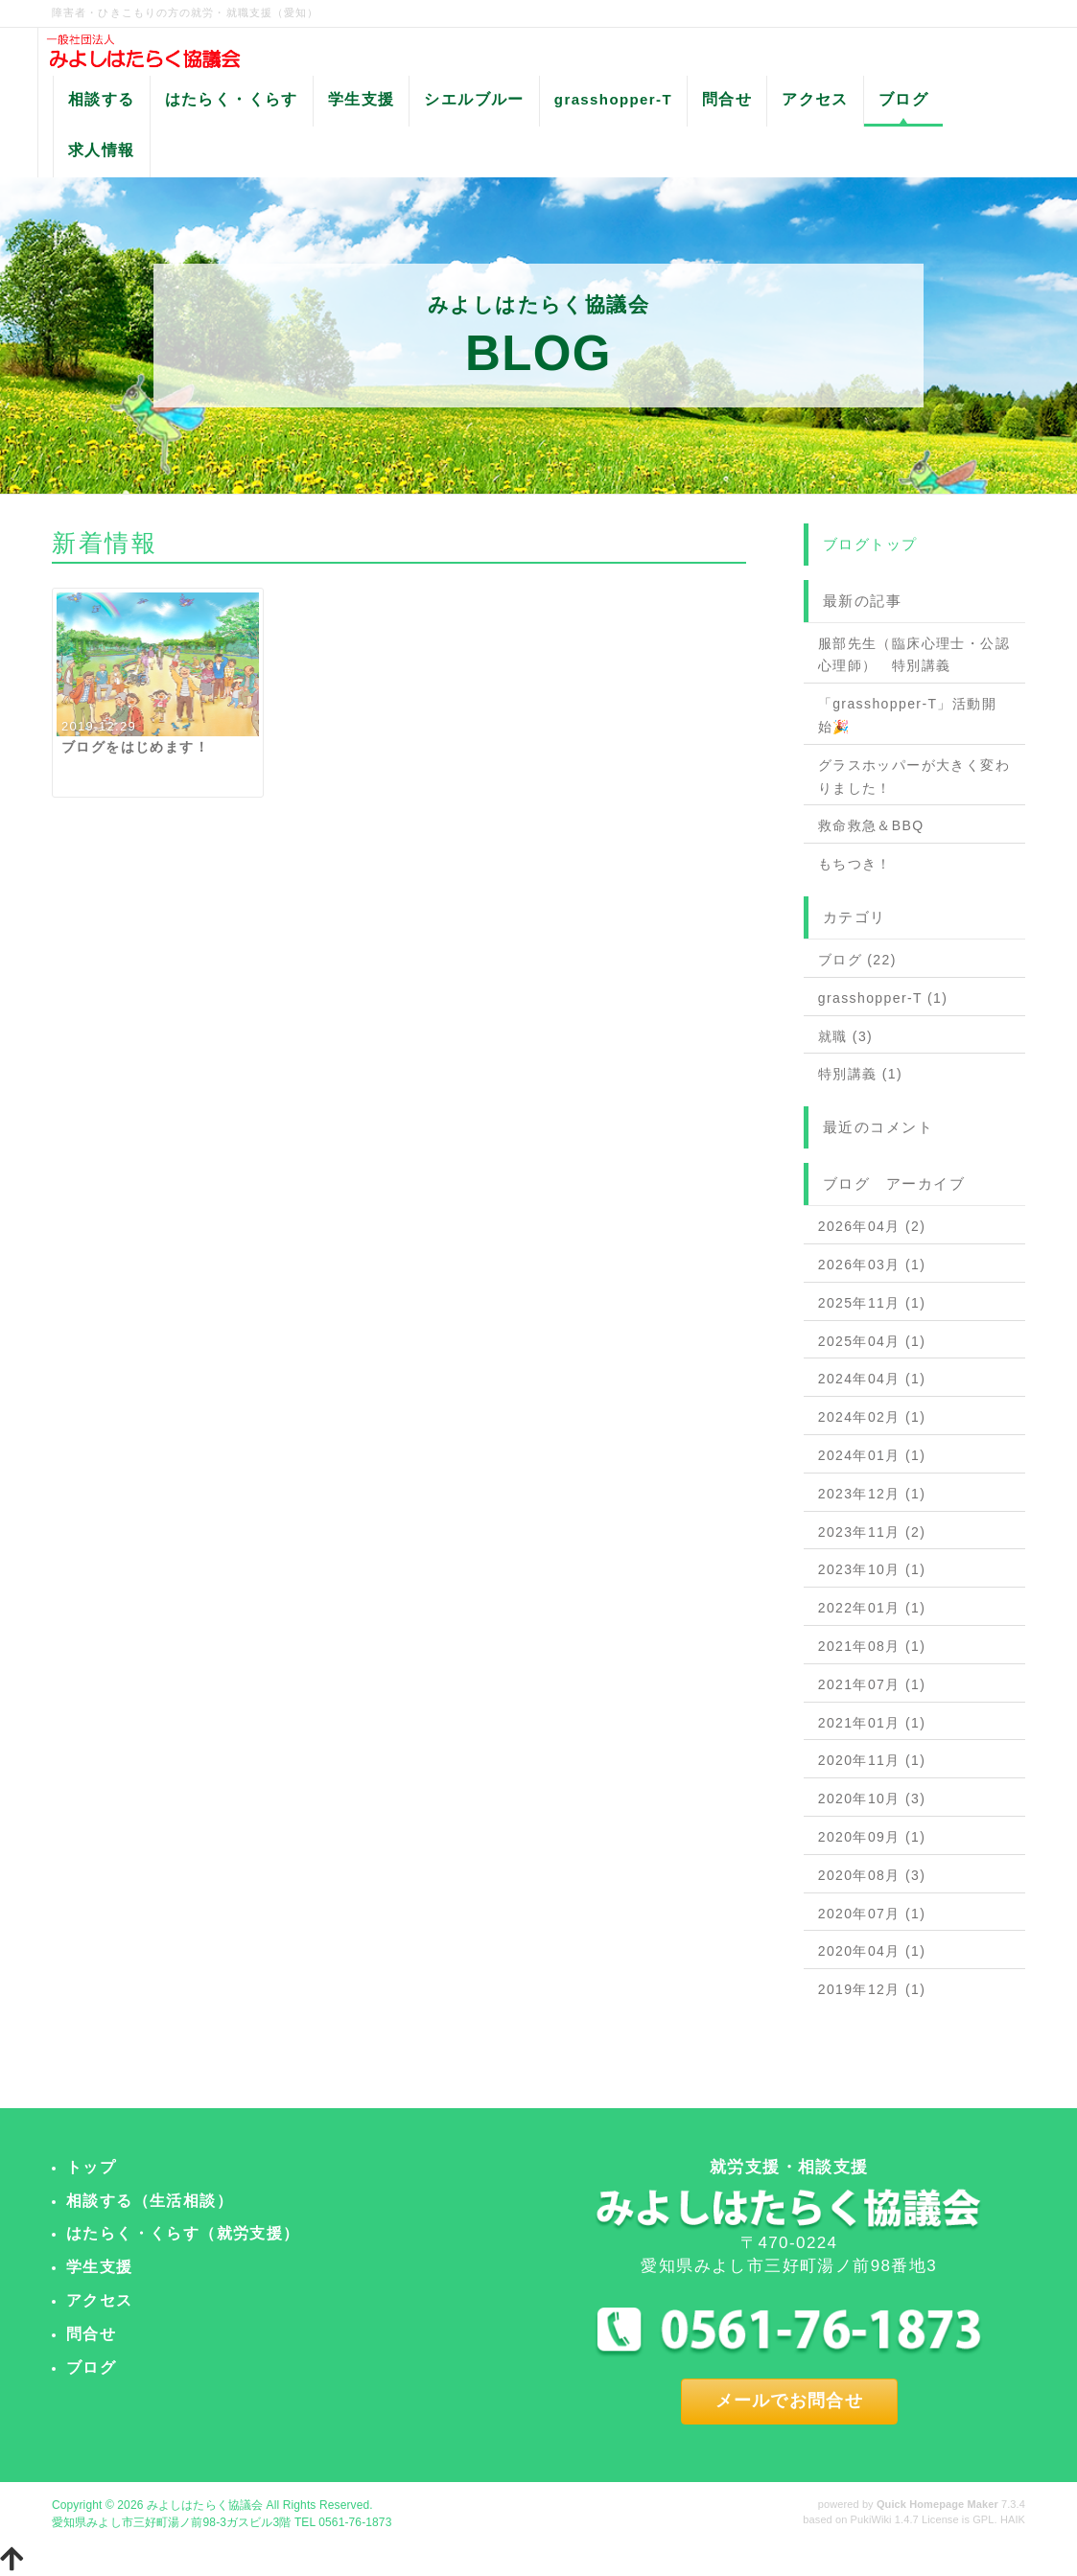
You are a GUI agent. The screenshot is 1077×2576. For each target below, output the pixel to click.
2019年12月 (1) (872, 1989)
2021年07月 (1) (872, 1684)
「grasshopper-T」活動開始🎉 (907, 715)
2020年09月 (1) (872, 1837)
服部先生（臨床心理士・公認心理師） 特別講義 (914, 655)
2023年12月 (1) (872, 1493)
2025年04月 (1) (872, 1341)
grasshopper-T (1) (883, 998)
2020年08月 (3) (872, 1875)
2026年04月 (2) (872, 1226)
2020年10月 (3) (872, 1798)
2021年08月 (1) (872, 1646)
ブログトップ (870, 544)
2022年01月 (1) (872, 1607)
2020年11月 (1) (872, 1760)
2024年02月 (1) (872, 1417)
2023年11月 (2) (872, 1532)
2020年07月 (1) (872, 1913)
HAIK (1012, 2519)
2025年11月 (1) (872, 1303)
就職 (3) (845, 1036)
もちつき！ (855, 863)
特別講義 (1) (860, 1073)
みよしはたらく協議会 (205, 2505)
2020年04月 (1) (872, 1951)
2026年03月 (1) (872, 1264)
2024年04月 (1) (872, 1378)
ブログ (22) (857, 959)
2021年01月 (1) (872, 1722)
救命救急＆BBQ (871, 825)
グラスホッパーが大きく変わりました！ (914, 776)
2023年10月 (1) (872, 1569)
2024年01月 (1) (872, 1455)
